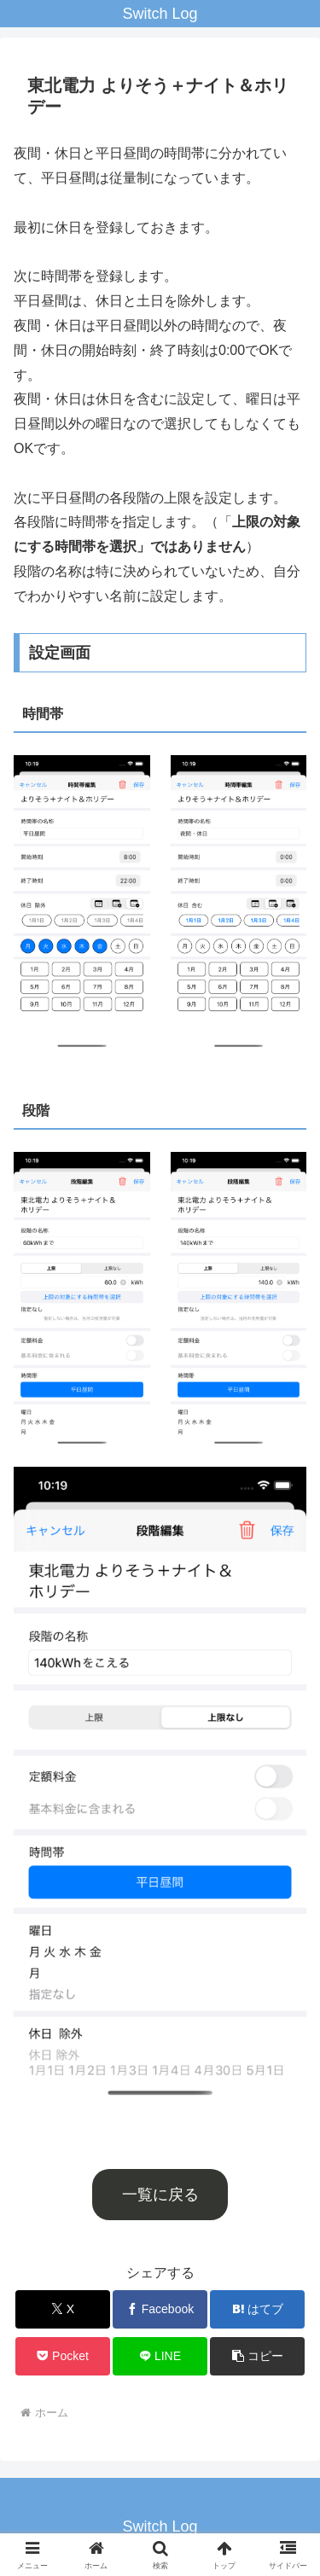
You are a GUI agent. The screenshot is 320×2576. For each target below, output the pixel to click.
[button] (257, 2356)
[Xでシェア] (62, 2309)
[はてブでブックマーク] (257, 2309)
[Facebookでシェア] (160, 2309)
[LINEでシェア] (160, 2356)
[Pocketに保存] (62, 2356)
